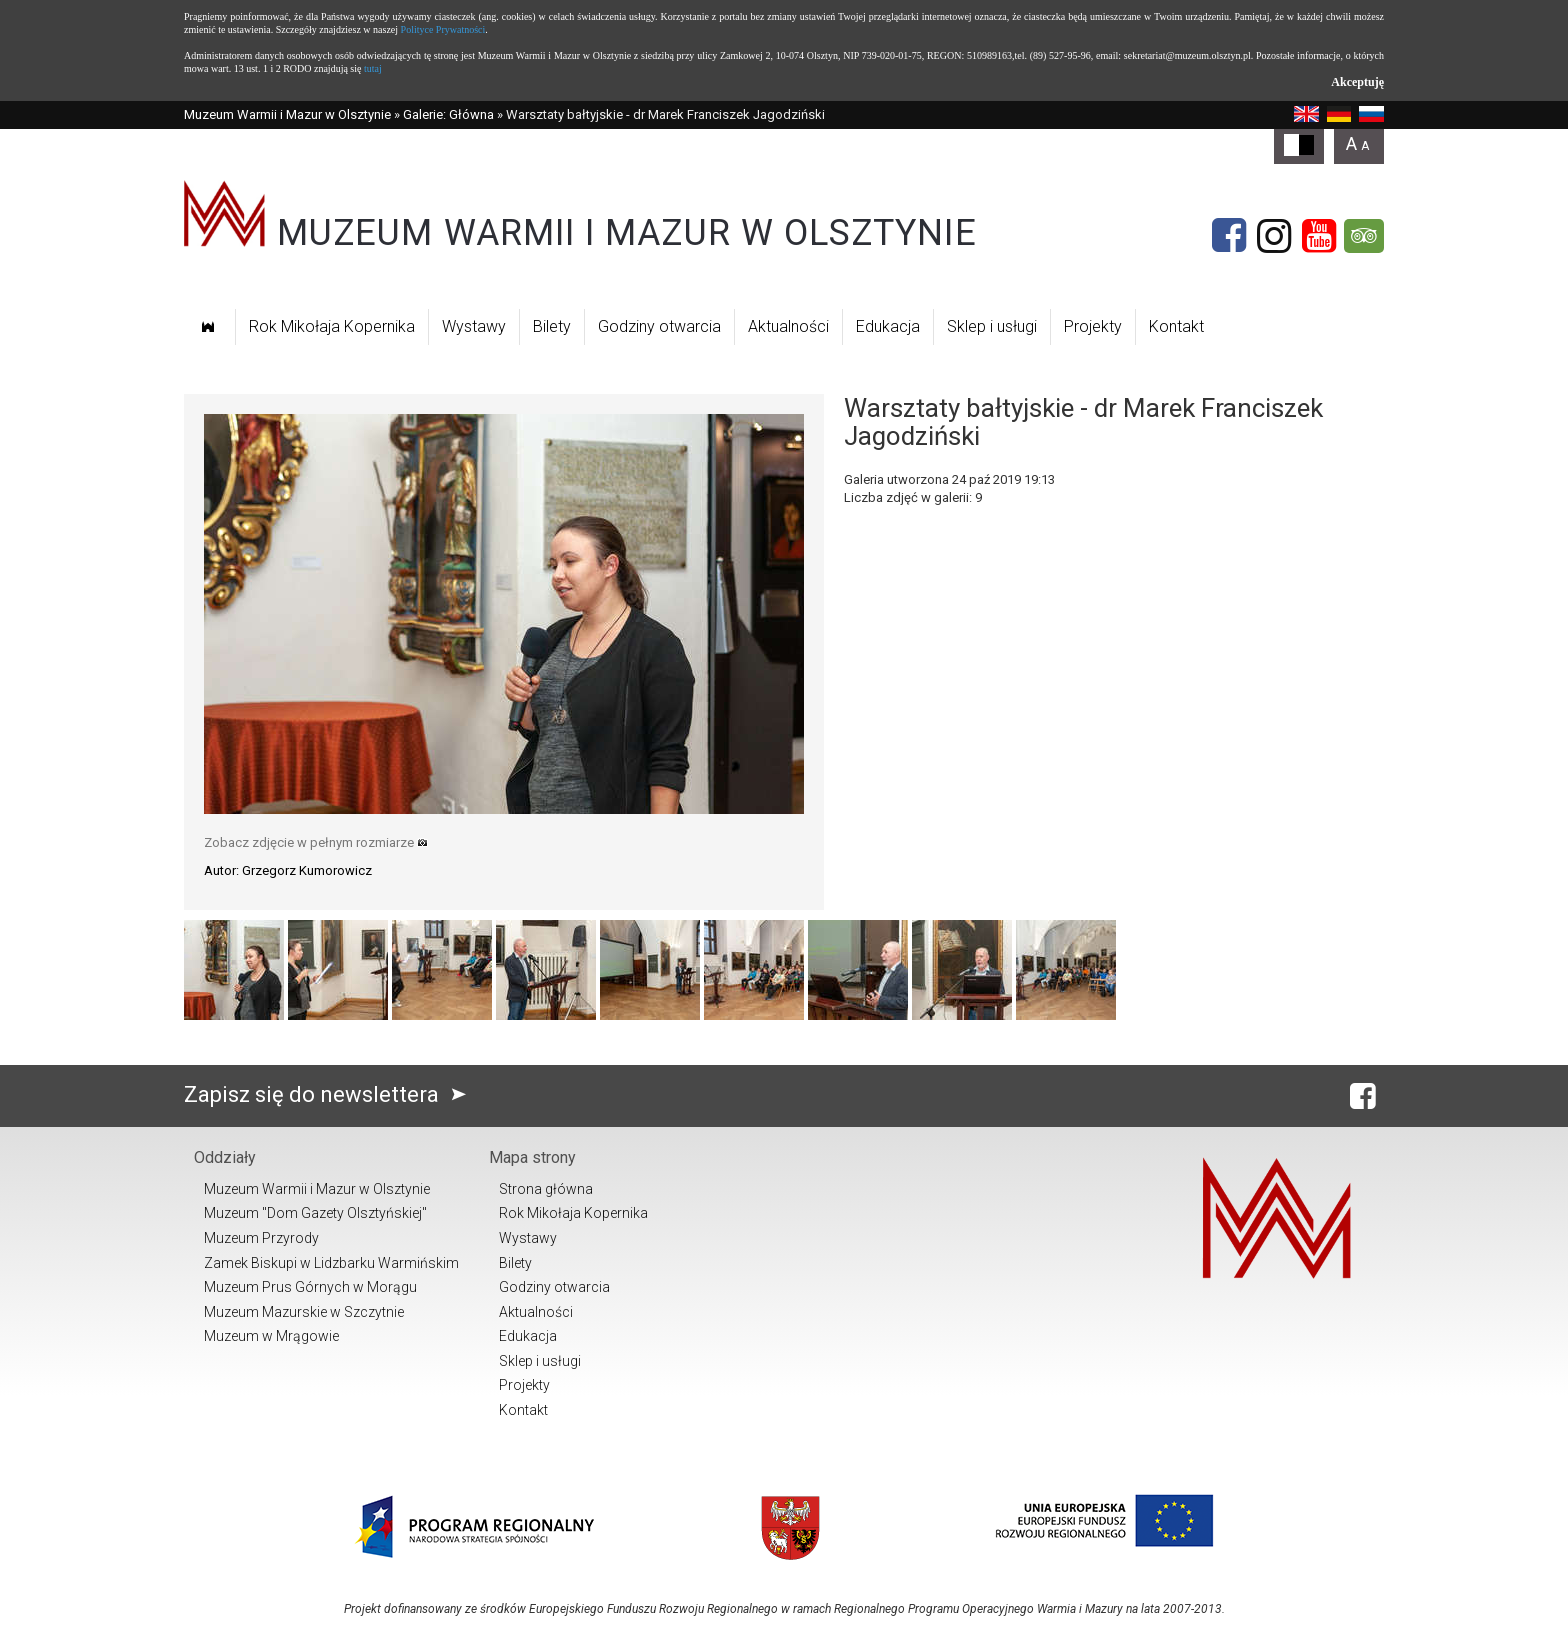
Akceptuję (1357, 82)
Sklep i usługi (992, 326)
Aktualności (788, 326)
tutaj (373, 68)
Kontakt (1176, 326)
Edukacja (888, 326)
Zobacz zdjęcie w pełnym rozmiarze (316, 842)
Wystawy (474, 326)
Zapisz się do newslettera (329, 1094)
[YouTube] (1319, 236)
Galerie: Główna (448, 114)
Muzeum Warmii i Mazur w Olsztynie (287, 114)
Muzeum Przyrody (261, 1238)
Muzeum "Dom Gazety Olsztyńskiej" (315, 1213)
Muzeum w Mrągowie (271, 1336)
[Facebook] (1229, 236)
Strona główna (546, 1189)
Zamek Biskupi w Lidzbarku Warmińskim (331, 1263)
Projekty (1093, 326)
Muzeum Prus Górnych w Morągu (310, 1287)
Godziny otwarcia (659, 326)
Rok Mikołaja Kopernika (332, 326)
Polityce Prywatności (443, 29)
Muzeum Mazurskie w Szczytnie (304, 1312)
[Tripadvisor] (1364, 236)
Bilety (552, 326)
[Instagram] (1274, 236)
